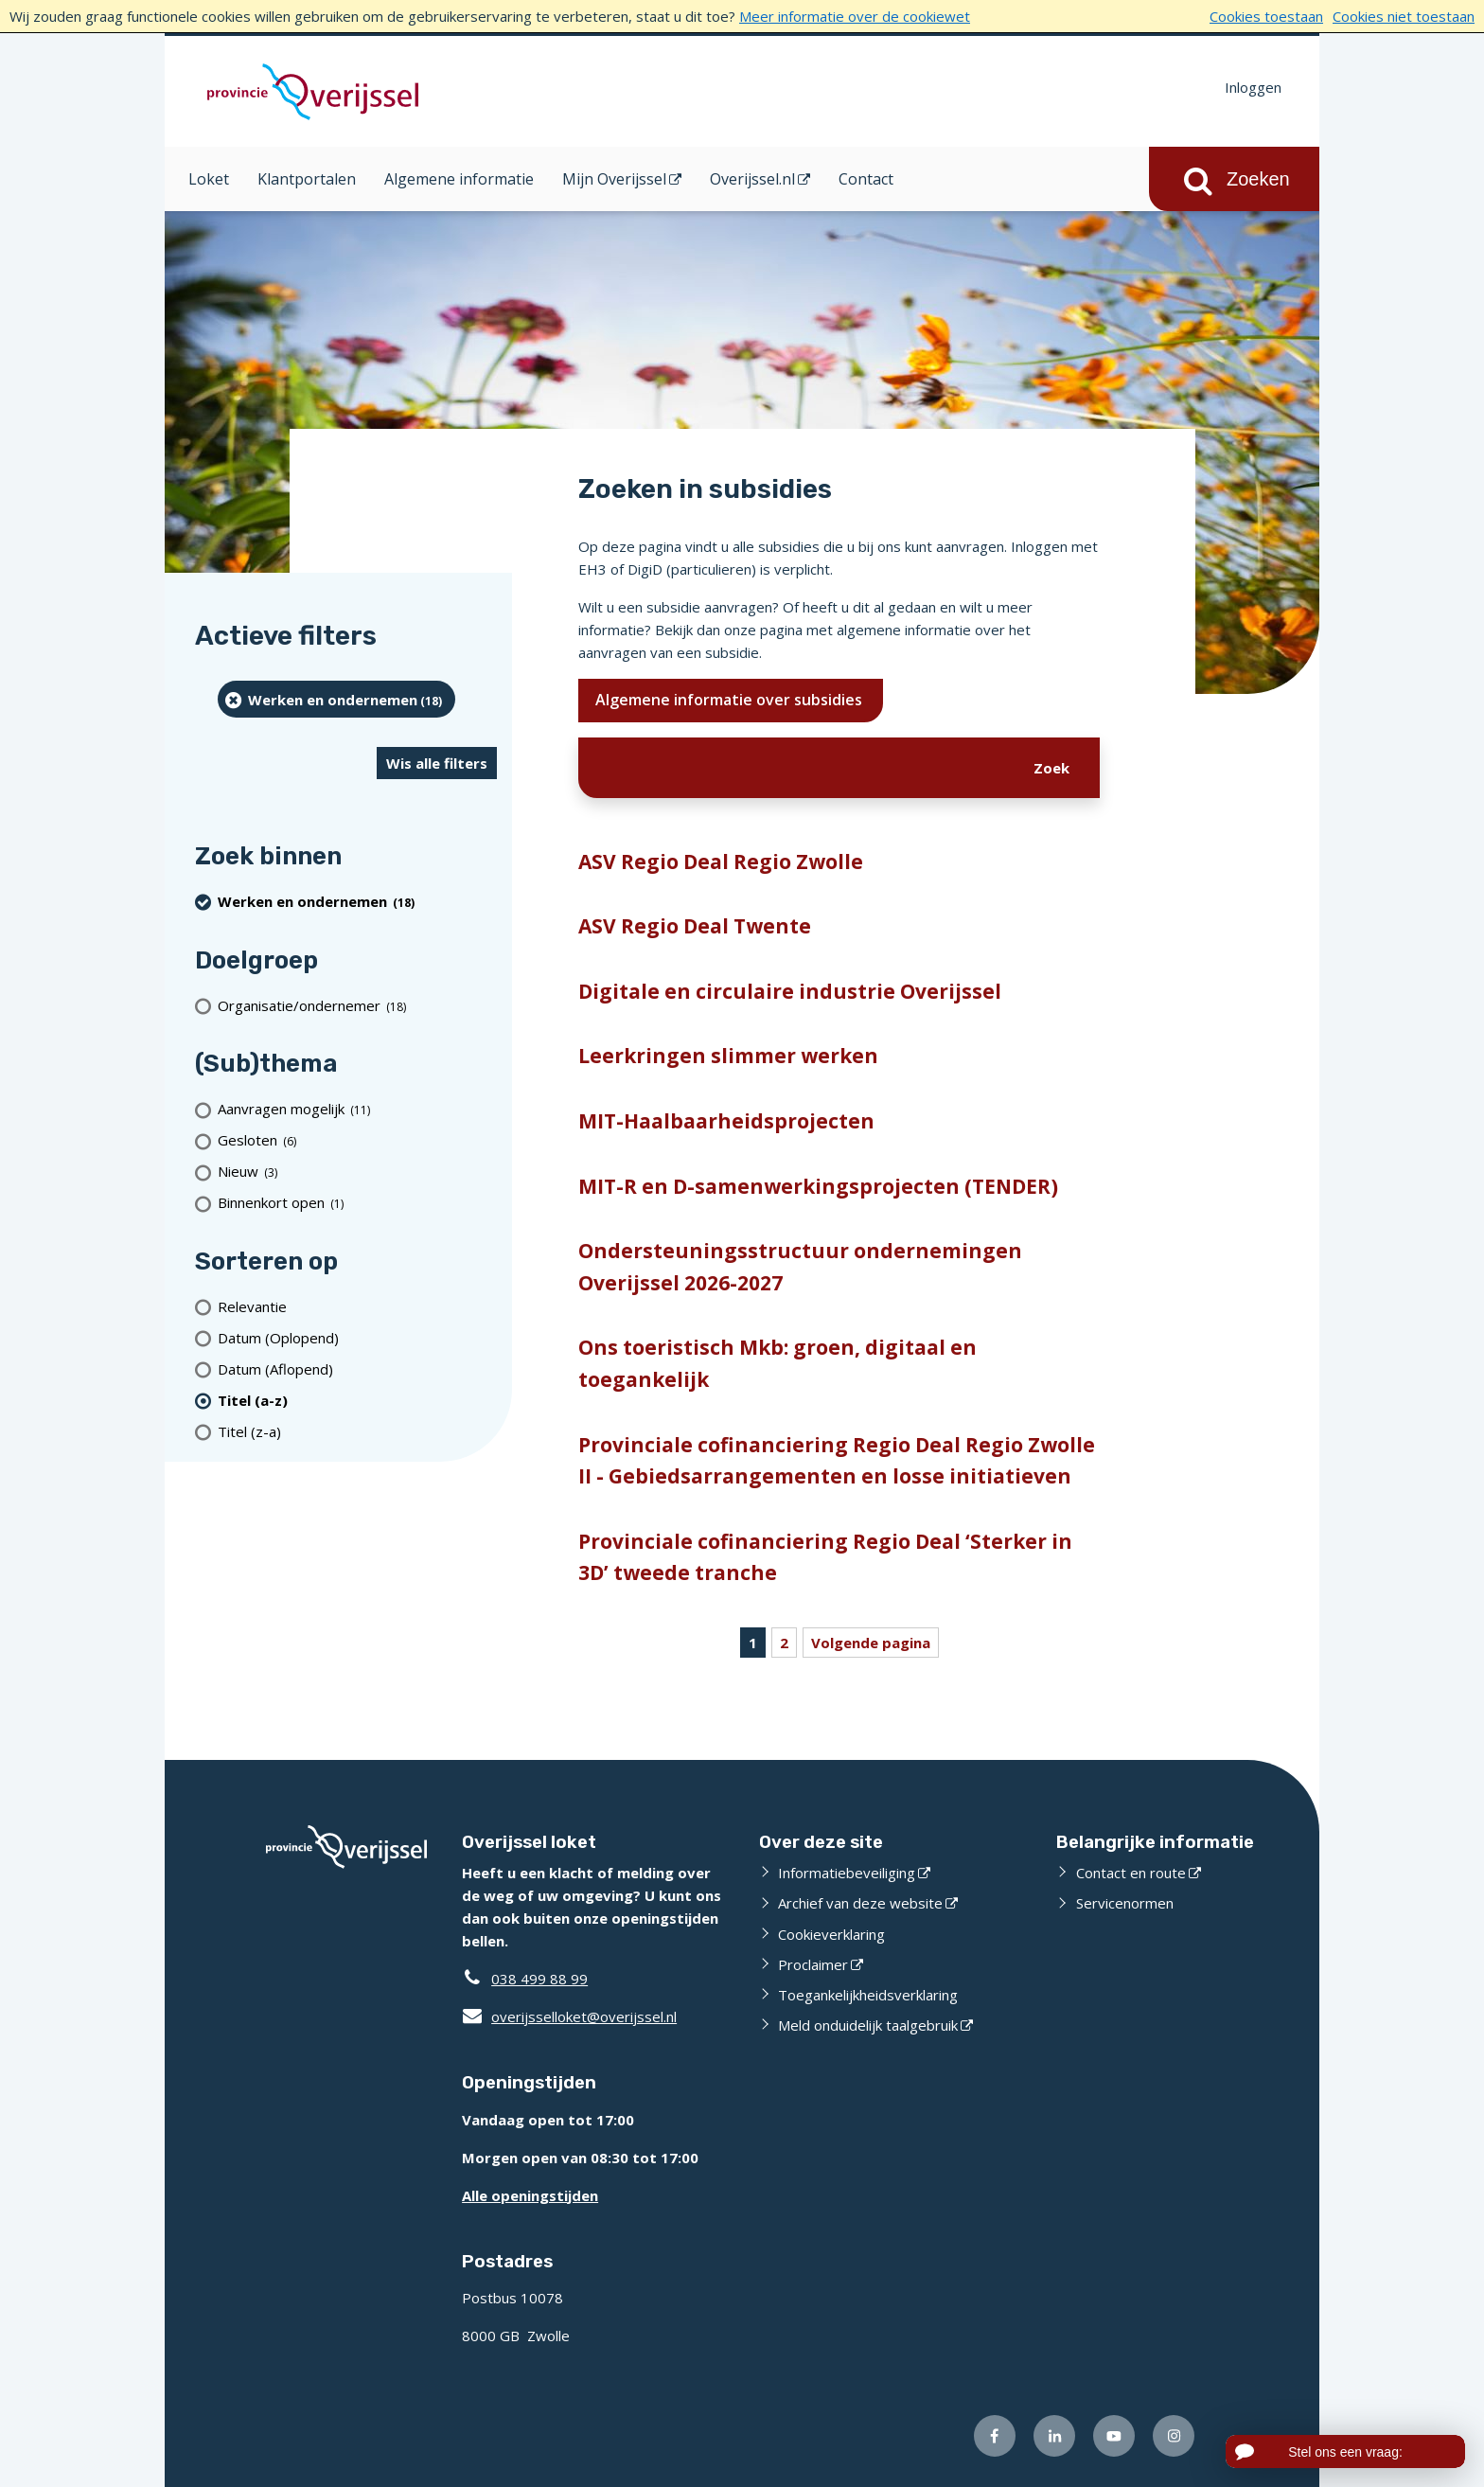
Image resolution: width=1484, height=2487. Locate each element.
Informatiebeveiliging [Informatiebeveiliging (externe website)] (846, 1872)
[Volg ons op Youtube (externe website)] (1114, 2436)
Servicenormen (1125, 1902)
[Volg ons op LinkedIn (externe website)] (1054, 2436)
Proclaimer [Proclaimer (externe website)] (813, 1964)
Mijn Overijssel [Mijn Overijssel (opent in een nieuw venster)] (614, 179)
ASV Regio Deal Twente (694, 926)
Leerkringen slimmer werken (728, 1055)
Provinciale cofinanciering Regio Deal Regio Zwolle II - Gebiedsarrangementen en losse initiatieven (836, 1460)
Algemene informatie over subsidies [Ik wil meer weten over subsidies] (730, 699)
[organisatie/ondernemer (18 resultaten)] (357, 1005)
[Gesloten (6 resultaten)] (357, 1140)
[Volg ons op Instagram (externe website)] (1173, 2436)
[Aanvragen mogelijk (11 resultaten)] (357, 1109)
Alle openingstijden (530, 2195)
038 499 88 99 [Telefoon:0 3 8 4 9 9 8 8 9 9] (539, 1978)
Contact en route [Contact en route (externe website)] (1131, 1872)
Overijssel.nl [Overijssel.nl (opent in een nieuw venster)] (752, 179)
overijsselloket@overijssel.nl (569, 2016)
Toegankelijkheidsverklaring (868, 1994)
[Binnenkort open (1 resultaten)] (357, 1202)
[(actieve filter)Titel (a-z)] (357, 1399)
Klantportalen (306, 179)
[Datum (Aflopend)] (357, 1368)
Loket (208, 179)
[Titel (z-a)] (357, 1431)
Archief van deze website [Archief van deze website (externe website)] (860, 1902)
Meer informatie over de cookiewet (854, 16)
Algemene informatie (459, 179)
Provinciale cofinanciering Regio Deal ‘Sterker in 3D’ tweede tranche (825, 1557)
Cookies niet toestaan (1404, 16)
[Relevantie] (357, 1306)
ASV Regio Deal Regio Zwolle (720, 861)
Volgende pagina (870, 1642)
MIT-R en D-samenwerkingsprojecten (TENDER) (818, 1186)
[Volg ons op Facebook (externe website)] (995, 2436)
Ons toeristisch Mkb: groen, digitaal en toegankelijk (777, 1363)
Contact (866, 179)
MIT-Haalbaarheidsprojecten (726, 1121)
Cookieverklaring (831, 1934)
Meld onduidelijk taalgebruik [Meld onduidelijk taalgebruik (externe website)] (868, 2025)
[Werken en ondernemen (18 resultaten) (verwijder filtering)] (336, 699)
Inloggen (1253, 87)
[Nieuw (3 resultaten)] (357, 1171)
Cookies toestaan (1266, 16)
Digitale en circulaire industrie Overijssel (789, 991)
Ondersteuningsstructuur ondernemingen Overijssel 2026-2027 (800, 1266)
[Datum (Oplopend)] (357, 1337)
